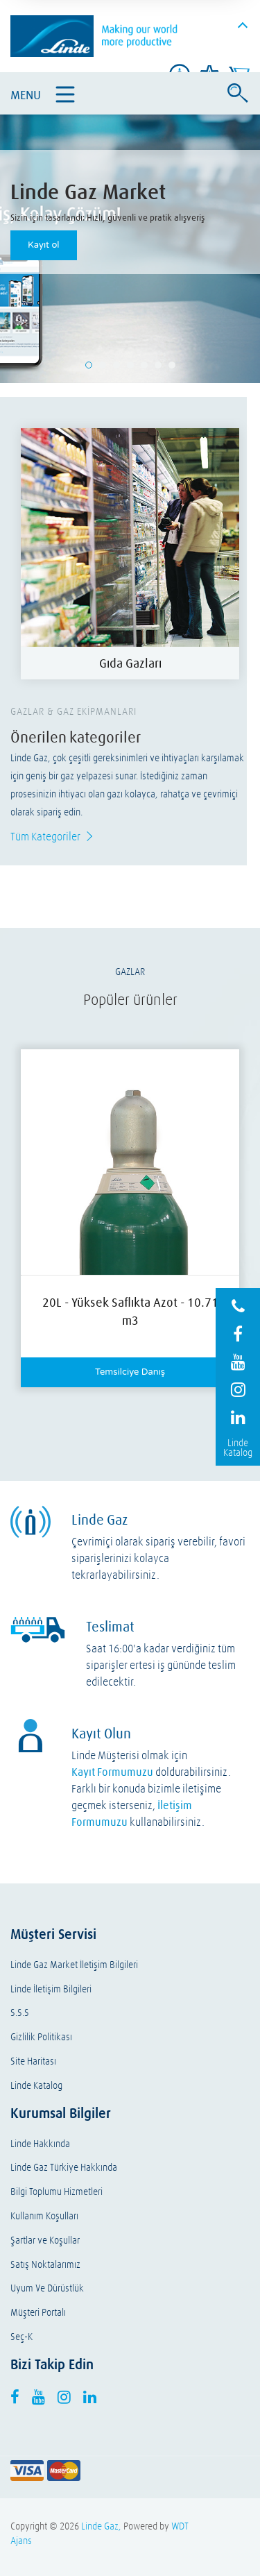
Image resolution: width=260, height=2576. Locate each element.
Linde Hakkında (40, 2144)
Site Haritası (33, 2061)
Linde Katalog (36, 2086)
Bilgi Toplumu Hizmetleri (56, 2192)
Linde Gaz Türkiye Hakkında (63, 2168)
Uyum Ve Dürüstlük (47, 2288)
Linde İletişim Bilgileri (51, 1989)
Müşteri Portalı (38, 2313)
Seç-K (21, 2337)
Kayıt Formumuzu (112, 1772)
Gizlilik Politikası (41, 2037)
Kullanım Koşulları (44, 2216)
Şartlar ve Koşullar (45, 2240)
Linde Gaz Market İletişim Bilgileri (74, 1965)
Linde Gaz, (101, 2526)
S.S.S (19, 2013)
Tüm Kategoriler (45, 836)
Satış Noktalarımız (45, 2265)
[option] (130, 553)
